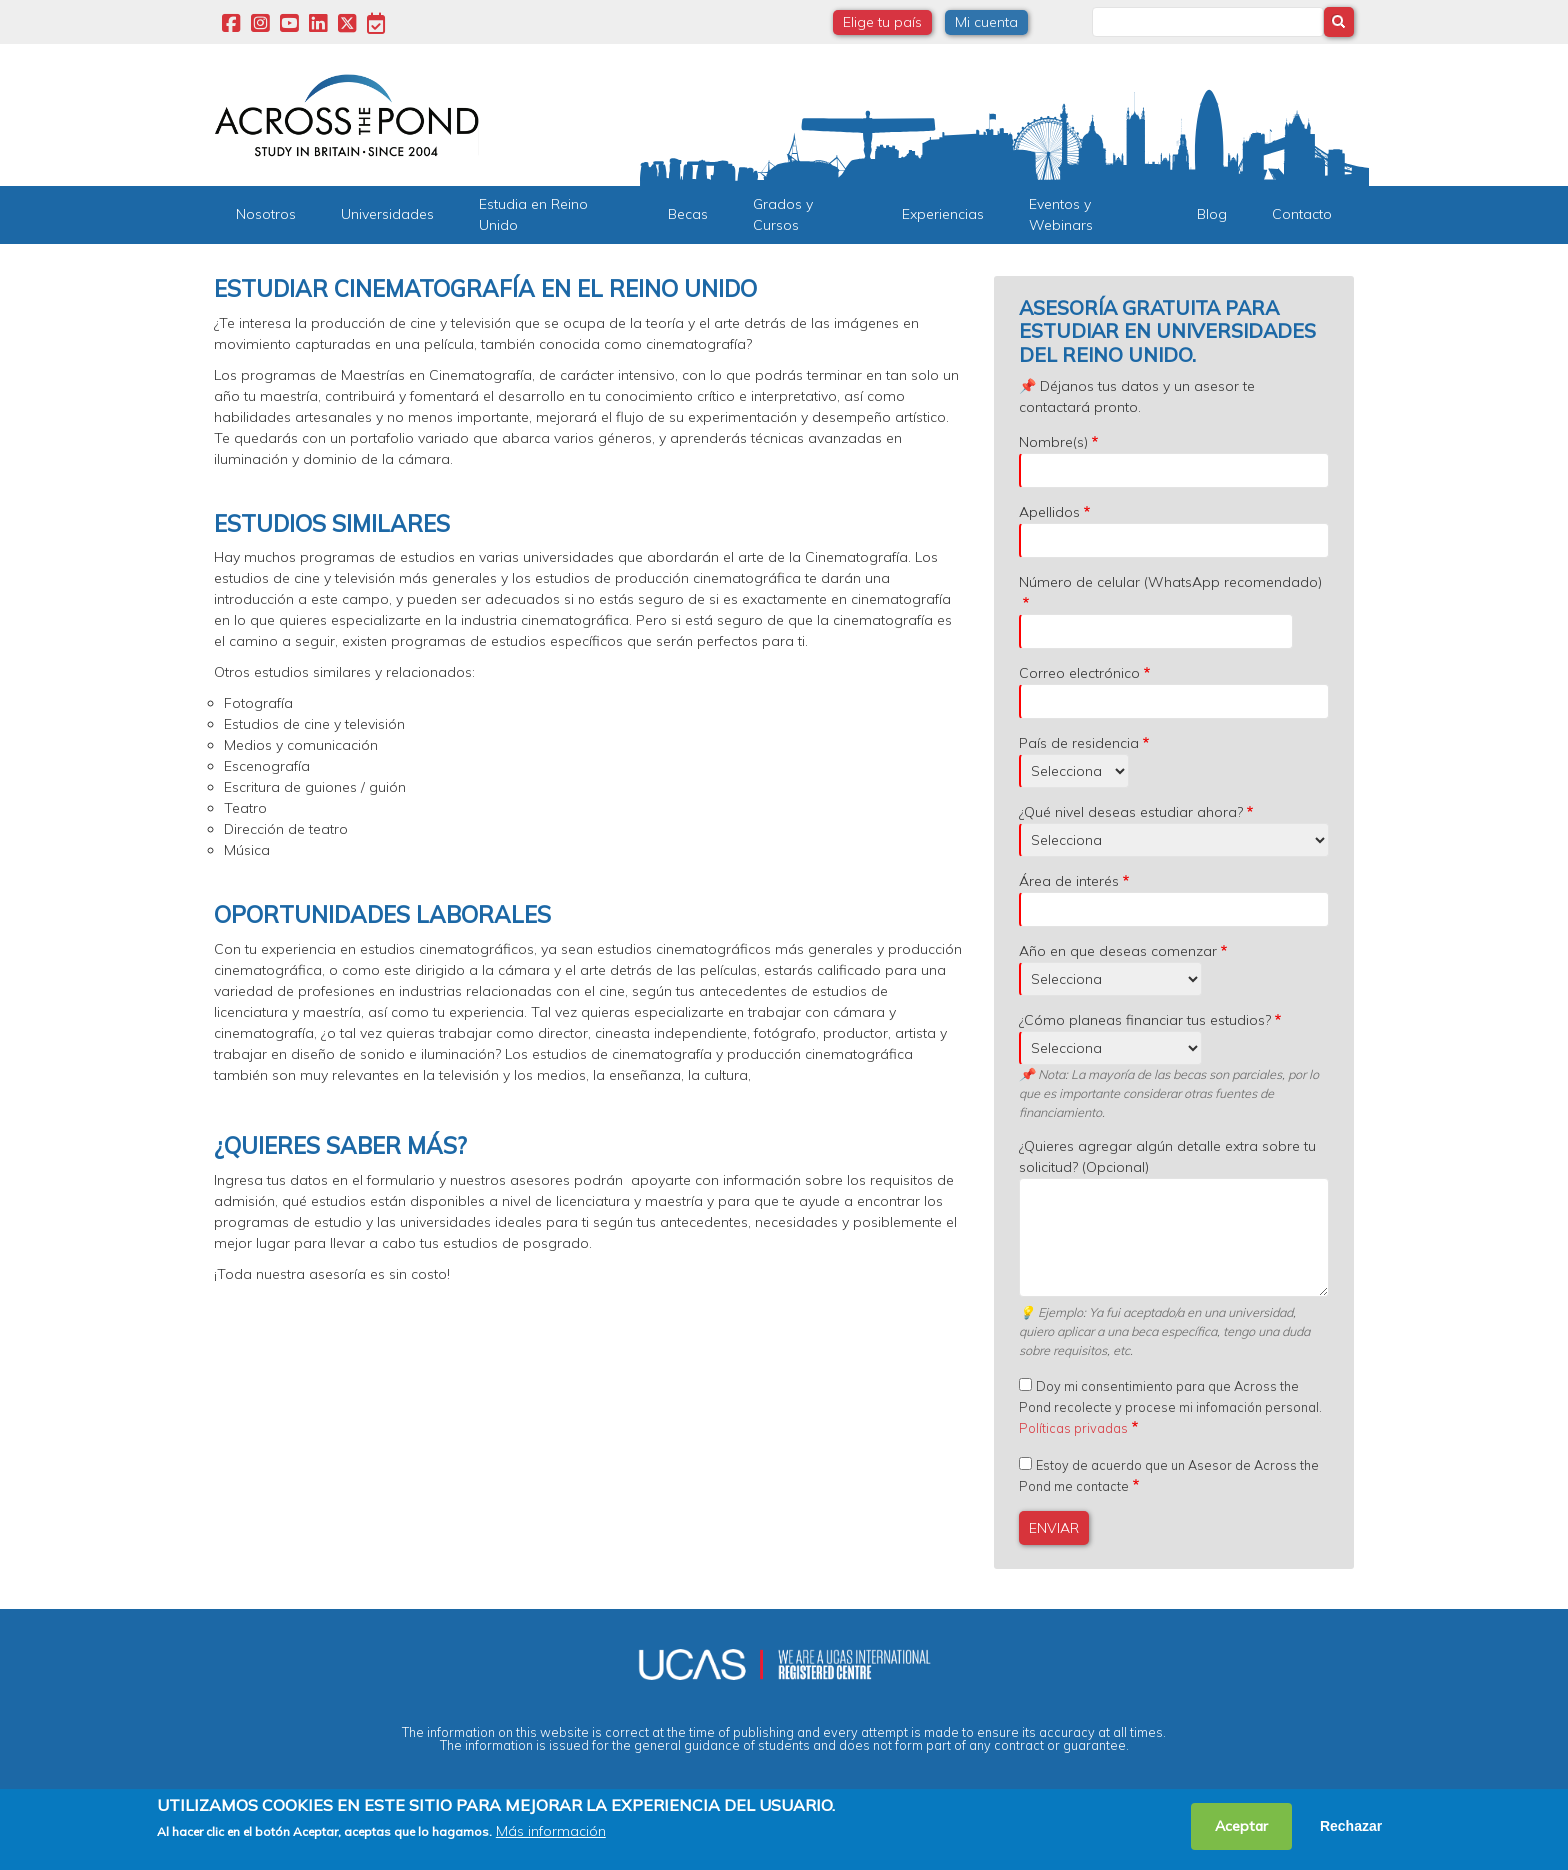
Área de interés (1069, 881)
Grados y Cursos (783, 214)
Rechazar (1351, 1826)
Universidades (387, 214)
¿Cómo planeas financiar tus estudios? (1145, 1020)
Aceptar (1241, 1826)
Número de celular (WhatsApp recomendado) (1170, 582)
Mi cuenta (986, 22)
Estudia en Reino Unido (533, 214)
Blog (1212, 214)
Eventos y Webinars (1061, 214)
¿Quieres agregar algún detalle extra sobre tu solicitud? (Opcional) (1167, 1156)
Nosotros (266, 214)
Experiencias (943, 214)
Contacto (1302, 214)
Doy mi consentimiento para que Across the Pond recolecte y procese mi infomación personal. (1170, 1407)
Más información (551, 1831)
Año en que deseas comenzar (1118, 951)
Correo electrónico (1079, 673)
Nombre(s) (1053, 442)
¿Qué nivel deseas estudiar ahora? (1131, 812)
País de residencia (1079, 743)
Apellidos (1049, 512)
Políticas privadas (1073, 1428)
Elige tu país (882, 22)
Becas (688, 214)
